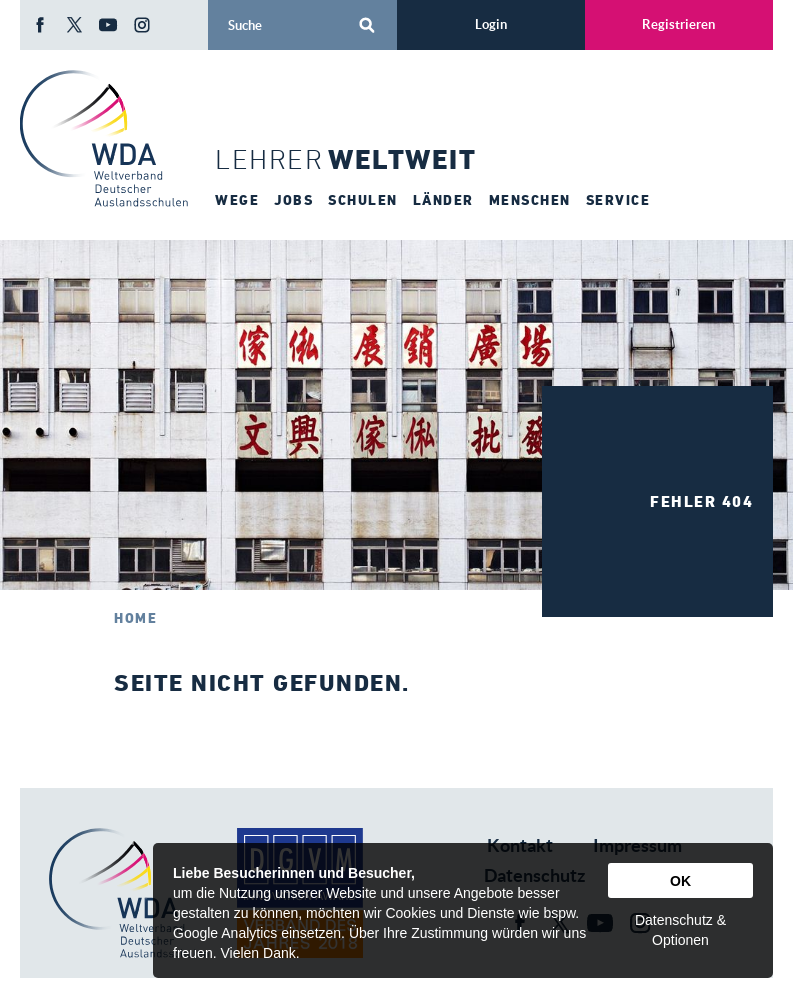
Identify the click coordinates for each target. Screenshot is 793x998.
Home (135, 618)
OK (680, 881)
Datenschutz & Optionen (680, 930)
